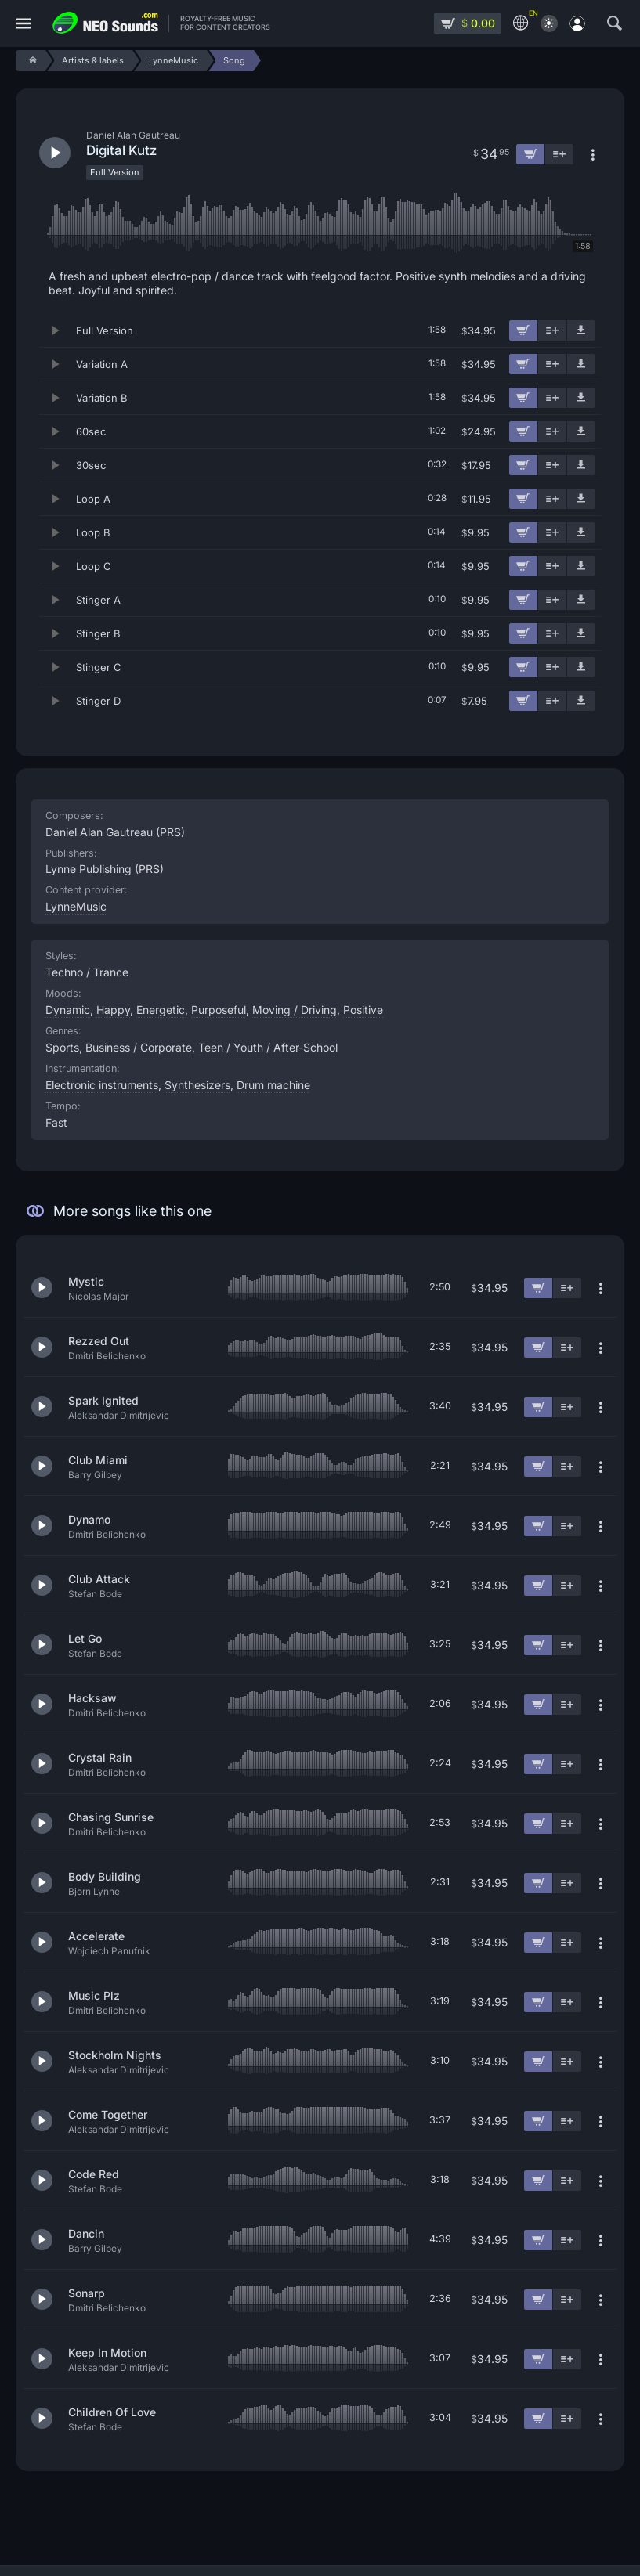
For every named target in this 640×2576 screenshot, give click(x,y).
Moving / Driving (294, 1009)
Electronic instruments (101, 1084)
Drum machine (273, 1084)
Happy (113, 1009)
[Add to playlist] (552, 330)
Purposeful (218, 1009)
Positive (363, 1009)
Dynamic (67, 1009)
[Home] (30, 60)
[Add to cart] (523, 330)
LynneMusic (76, 906)
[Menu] (23, 24)
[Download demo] (581, 330)
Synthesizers (197, 1084)
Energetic (160, 1009)
